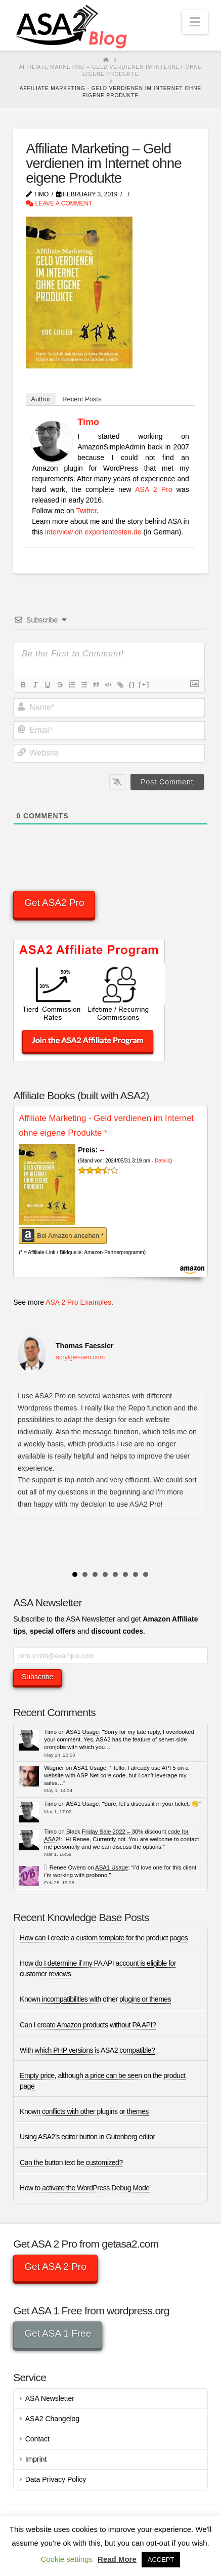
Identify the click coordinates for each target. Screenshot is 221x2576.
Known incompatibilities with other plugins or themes (95, 1999)
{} (132, 684)
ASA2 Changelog (52, 2419)
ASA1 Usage (82, 1732)
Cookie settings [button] (67, 2559)
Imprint (36, 2459)
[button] (195, 22)
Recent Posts (81, 399)
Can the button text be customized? (71, 2162)
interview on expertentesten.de (93, 532)
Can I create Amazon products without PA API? (88, 2025)
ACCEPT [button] (161, 2559)
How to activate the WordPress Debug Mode (84, 2188)
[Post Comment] (167, 782)
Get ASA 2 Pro (55, 2266)
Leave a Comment (59, 203)
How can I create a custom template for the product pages (104, 1938)
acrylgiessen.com (80, 1357)
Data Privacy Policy (55, 2479)
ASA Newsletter (49, 2398)
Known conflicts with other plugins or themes (84, 2111)
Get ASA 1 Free (57, 2333)
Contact (37, 2439)
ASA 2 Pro (153, 489)
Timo (88, 422)
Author (40, 399)
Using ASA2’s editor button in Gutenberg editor (87, 2137)
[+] (144, 684)
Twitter (86, 511)
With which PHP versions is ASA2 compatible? (87, 2050)
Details (162, 1161)
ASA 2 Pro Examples (78, 1302)
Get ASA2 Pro (54, 902)
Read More (117, 2559)
